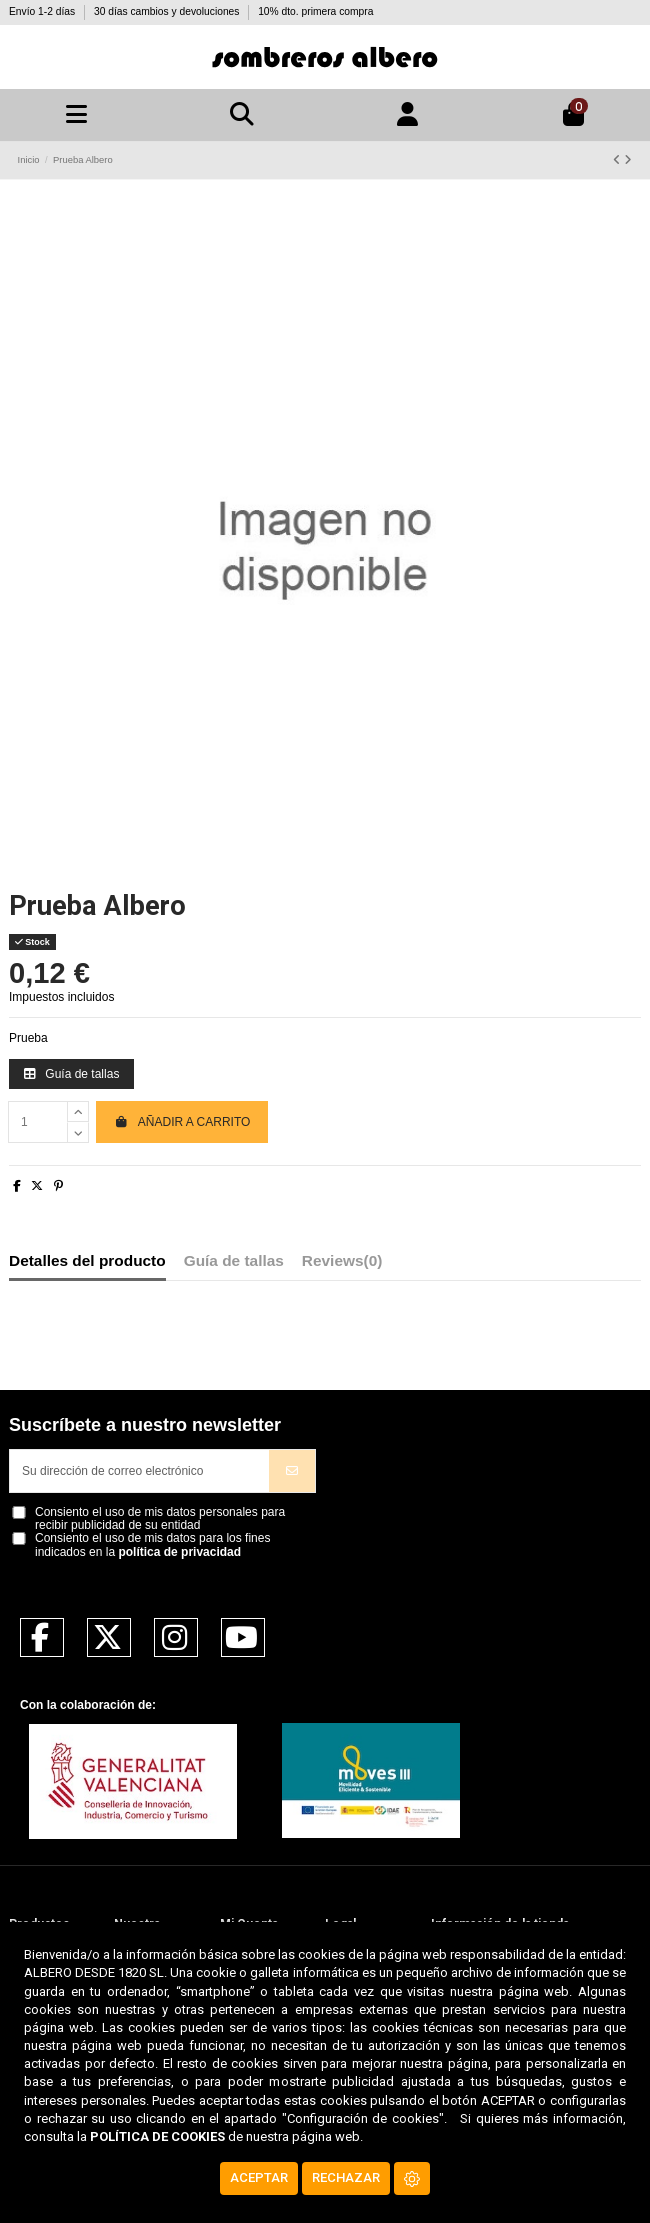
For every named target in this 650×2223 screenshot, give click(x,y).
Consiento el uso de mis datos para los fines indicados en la (152, 1545)
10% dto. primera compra (315, 11)
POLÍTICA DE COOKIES (157, 2136)
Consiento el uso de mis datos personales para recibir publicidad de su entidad (160, 1519)
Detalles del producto (87, 1261)
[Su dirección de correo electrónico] (140, 1471)
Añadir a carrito (182, 1122)
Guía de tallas (71, 1074)
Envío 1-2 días (43, 11)
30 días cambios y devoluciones (168, 11)
